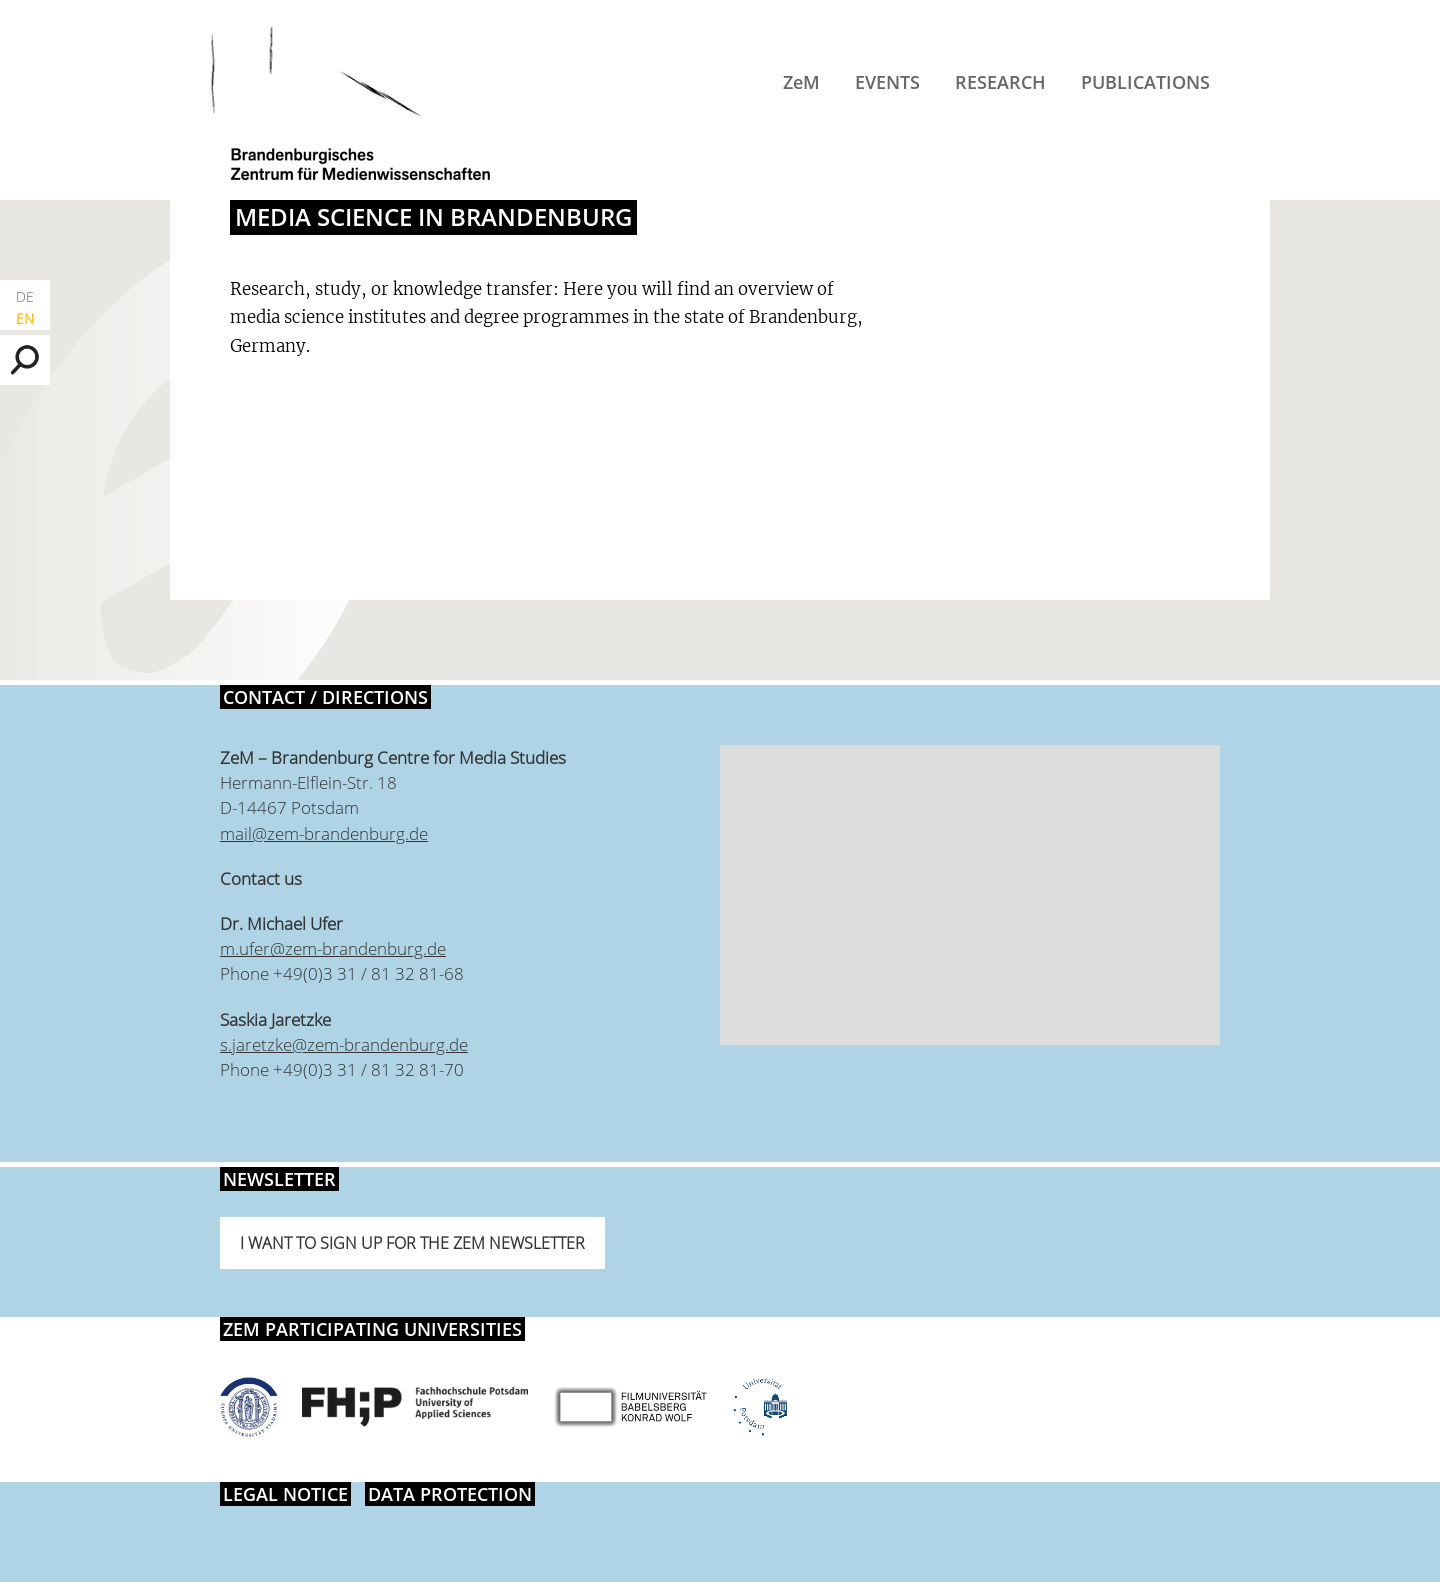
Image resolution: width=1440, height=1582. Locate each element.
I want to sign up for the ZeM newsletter (412, 1243)
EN (25, 318)
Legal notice (285, 1494)
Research (1000, 82)
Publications (1145, 82)
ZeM (801, 82)
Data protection (450, 1494)
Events (887, 82)
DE (25, 296)
